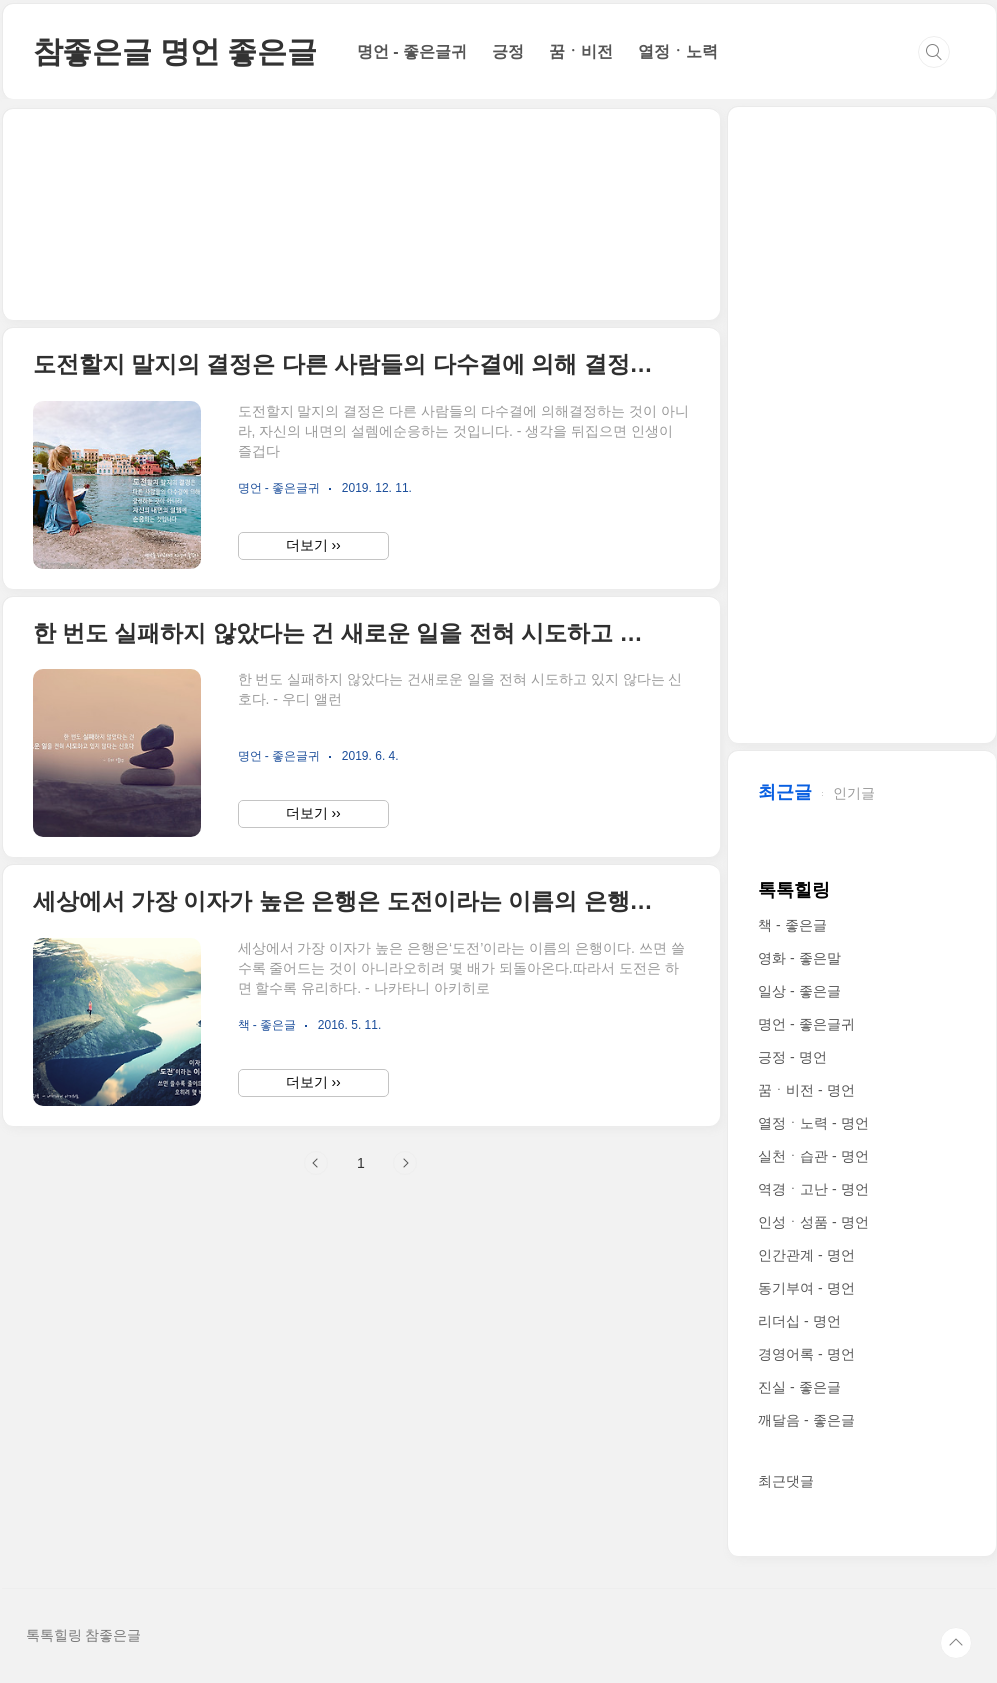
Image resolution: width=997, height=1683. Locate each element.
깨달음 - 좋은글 (806, 1420)
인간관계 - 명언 (806, 1255)
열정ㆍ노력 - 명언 (813, 1123)
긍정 (508, 51)
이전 (316, 1163)
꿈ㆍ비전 (581, 51)
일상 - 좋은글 (799, 991)
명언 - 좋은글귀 (412, 51)
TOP (956, 1643)
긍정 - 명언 (792, 1057)
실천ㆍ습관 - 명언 (813, 1156)
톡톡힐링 (794, 890)
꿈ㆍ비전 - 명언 (806, 1090)
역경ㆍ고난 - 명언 (813, 1189)
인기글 (854, 793)
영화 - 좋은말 (799, 958)
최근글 (785, 792)
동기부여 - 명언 (806, 1288)
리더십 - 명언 (799, 1321)
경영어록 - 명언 (806, 1354)
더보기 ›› (313, 545)
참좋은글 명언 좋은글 (175, 51)
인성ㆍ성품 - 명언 (813, 1222)
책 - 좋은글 (792, 925)
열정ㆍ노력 (678, 51)
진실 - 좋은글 (799, 1387)
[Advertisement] (362, 214)
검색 (934, 52)
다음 (405, 1163)
